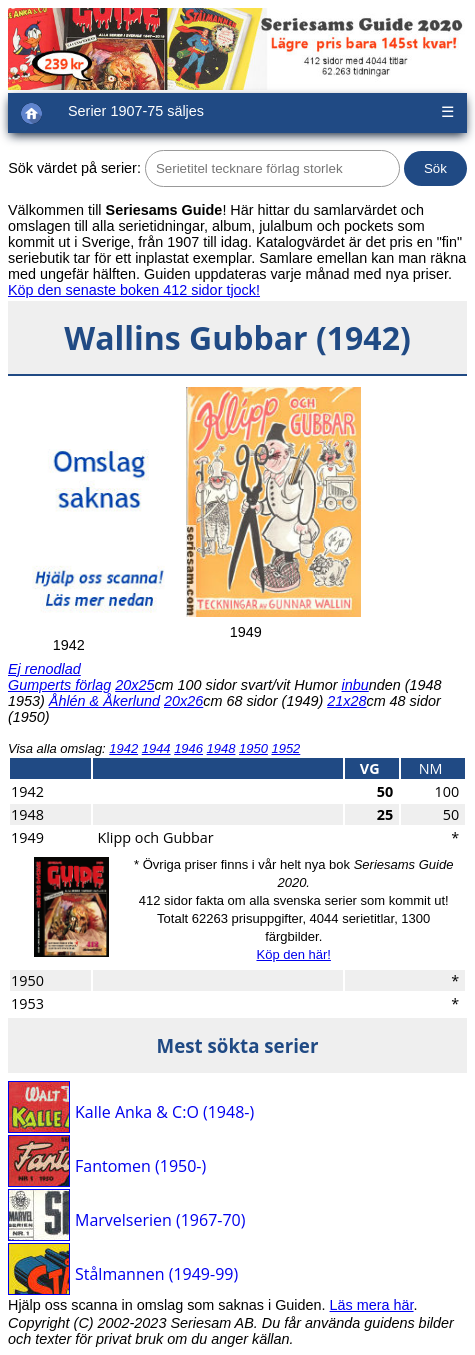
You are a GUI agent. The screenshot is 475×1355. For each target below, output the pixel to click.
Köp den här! (293, 954)
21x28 (346, 701)
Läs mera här (372, 1305)
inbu (355, 685)
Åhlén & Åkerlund (104, 701)
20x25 (134, 685)
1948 (221, 748)
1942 (123, 748)
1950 (253, 748)
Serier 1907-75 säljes (136, 111)
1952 (285, 748)
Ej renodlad (44, 669)
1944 (156, 748)
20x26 (183, 701)
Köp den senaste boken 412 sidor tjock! (134, 290)
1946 (188, 748)
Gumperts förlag (59, 685)
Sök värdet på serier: (74, 168)
